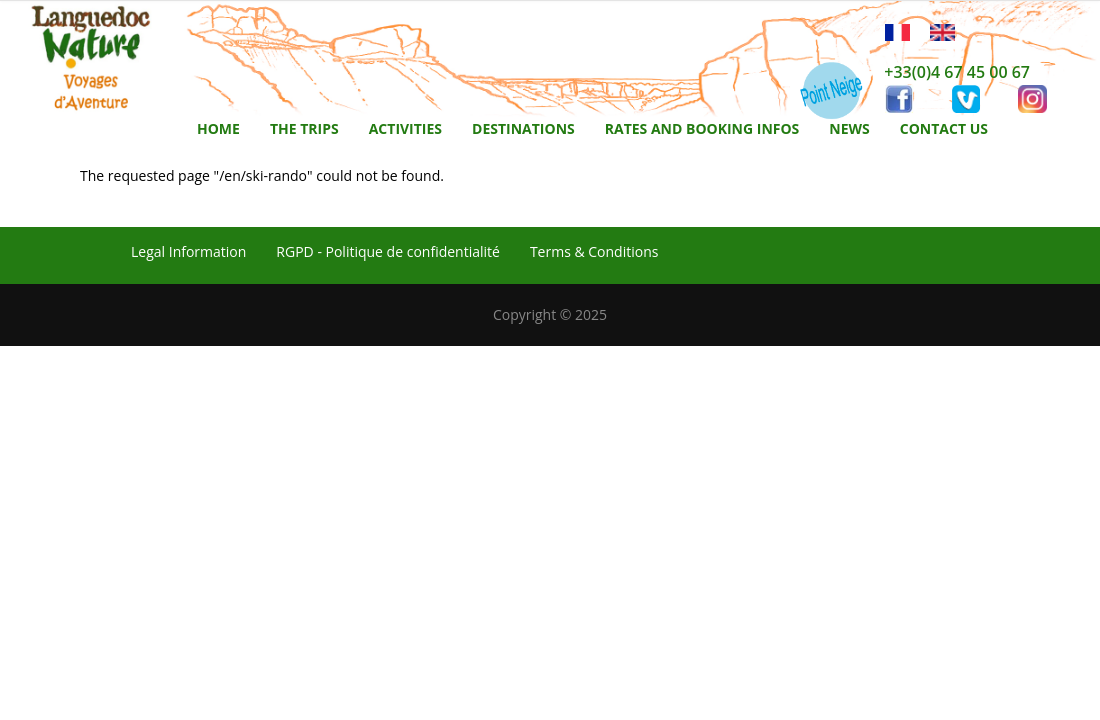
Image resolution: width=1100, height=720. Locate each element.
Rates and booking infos (702, 128)
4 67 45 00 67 (980, 72)
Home (218, 128)
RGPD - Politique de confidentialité (388, 251)
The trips (304, 128)
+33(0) (907, 72)
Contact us (944, 128)
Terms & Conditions (594, 251)
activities (405, 128)
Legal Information (188, 251)
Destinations (523, 128)
